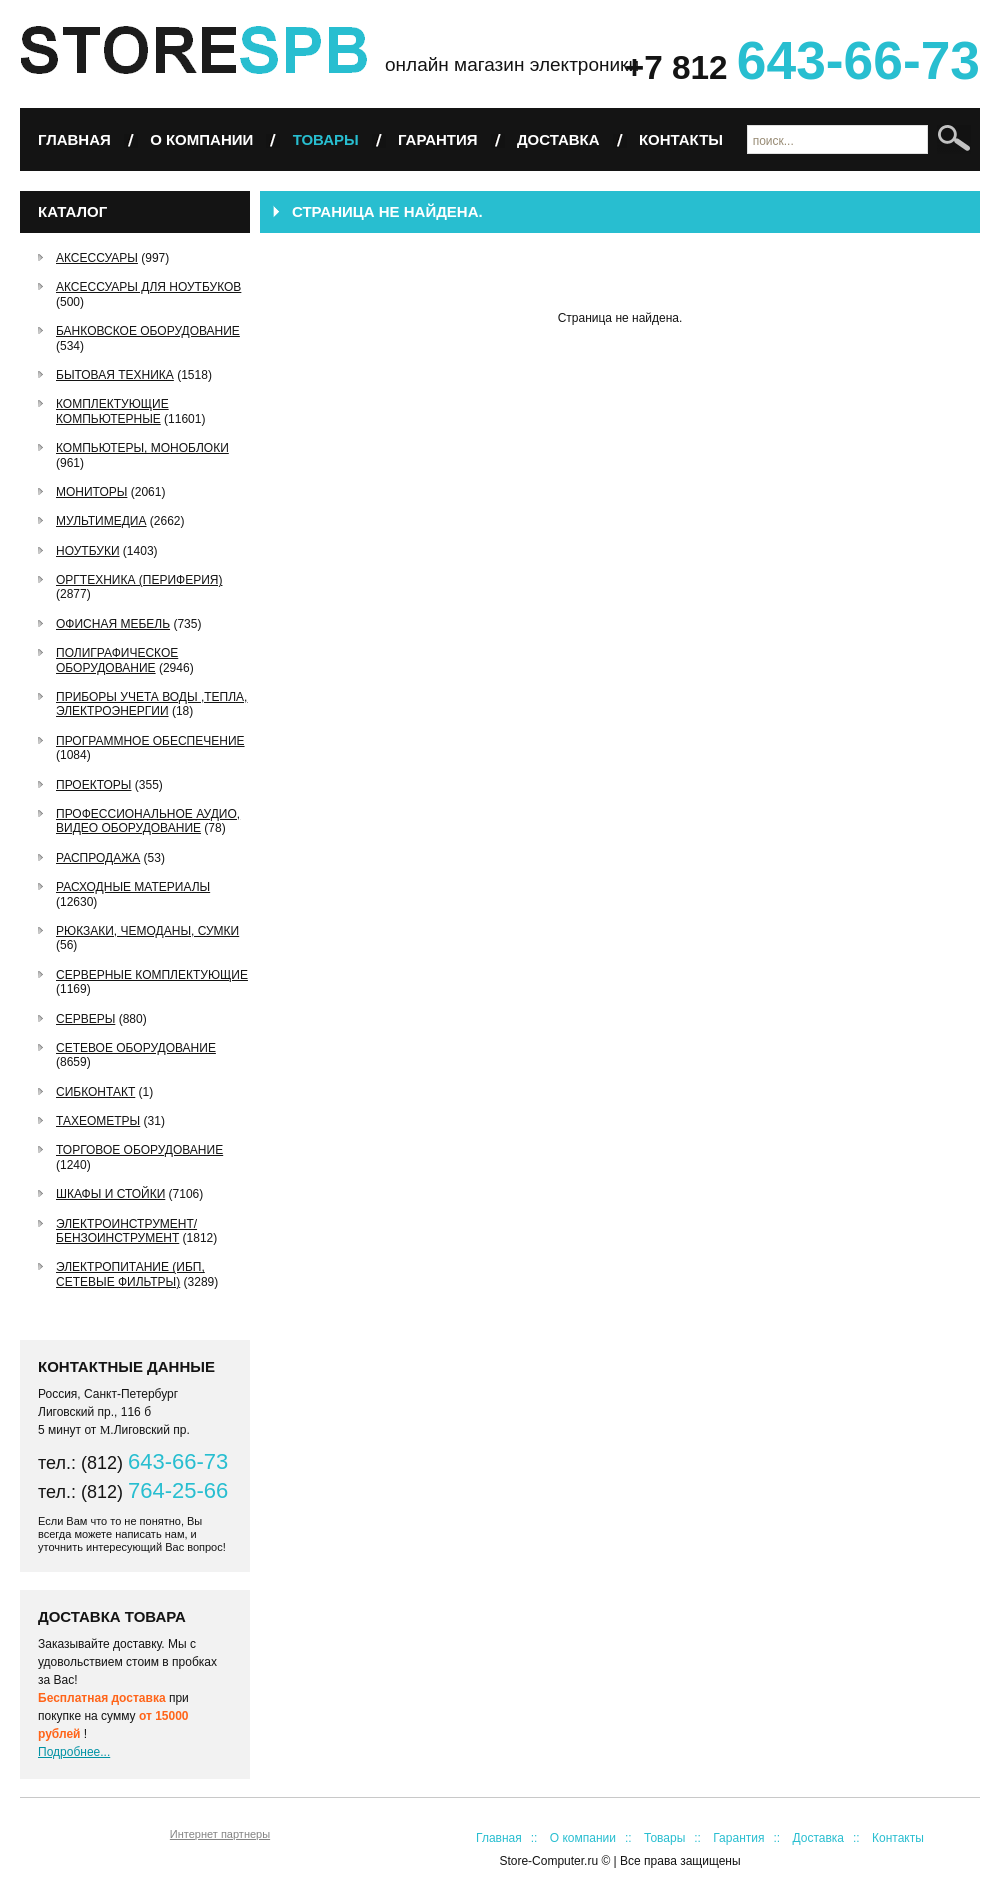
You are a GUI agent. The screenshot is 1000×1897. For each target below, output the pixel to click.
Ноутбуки (88, 551)
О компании (201, 139)
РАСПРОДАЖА (98, 858)
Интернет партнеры (220, 1834)
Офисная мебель (113, 624)
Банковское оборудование (148, 331)
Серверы (85, 1019)
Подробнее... (74, 1752)
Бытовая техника (115, 375)
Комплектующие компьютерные (112, 411)
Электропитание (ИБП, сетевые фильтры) (130, 1274)
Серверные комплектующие (152, 975)
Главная (74, 139)
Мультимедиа (101, 521)
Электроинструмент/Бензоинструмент (126, 1231)
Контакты (681, 139)
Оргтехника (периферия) (139, 580)
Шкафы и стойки (110, 1194)
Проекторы (93, 785)
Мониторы (91, 492)
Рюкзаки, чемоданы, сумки (147, 931)
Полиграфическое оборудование (117, 660)
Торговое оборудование (139, 1150)
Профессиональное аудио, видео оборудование (148, 821)
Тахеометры (98, 1121)
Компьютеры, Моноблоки (142, 448)
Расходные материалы (133, 887)
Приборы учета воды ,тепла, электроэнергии (151, 704)
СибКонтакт (95, 1092)
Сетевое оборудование (136, 1048)
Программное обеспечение (150, 741)
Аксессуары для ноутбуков (148, 287)
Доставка (558, 139)
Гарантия (437, 139)
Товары (326, 139)
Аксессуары (97, 258)
